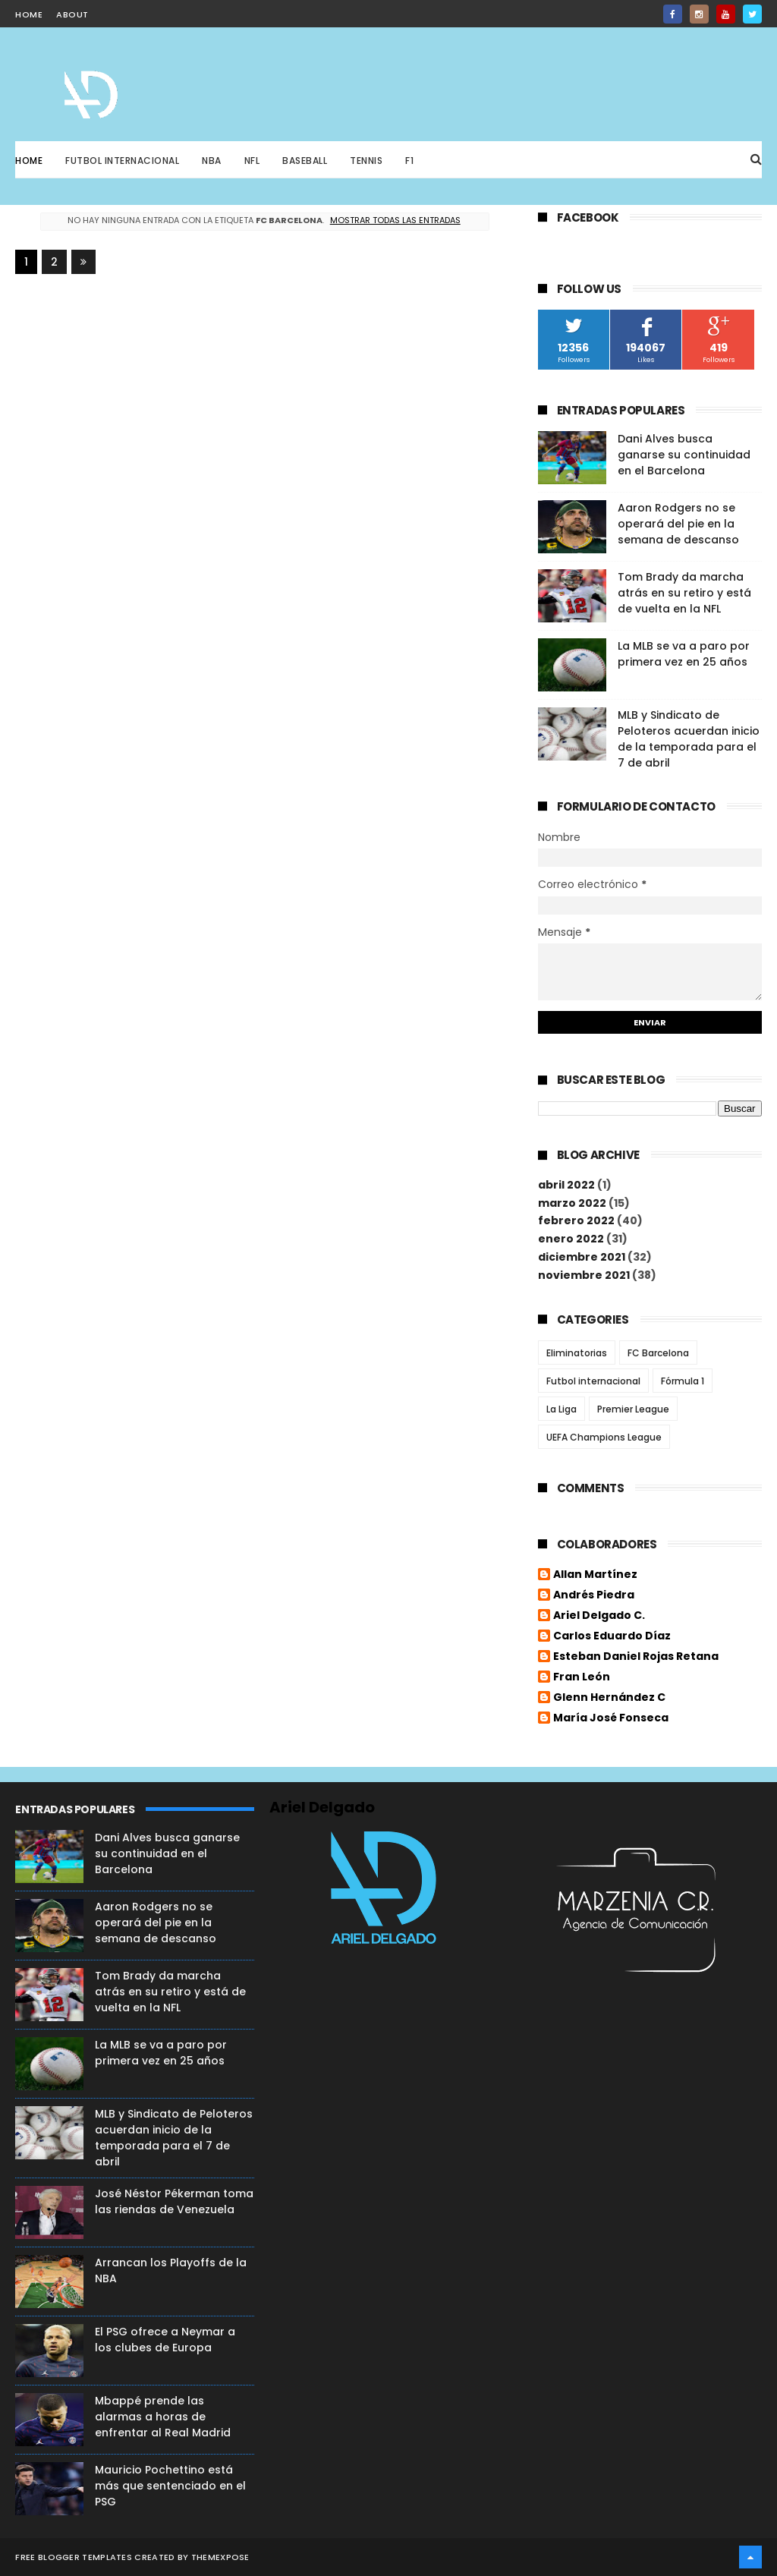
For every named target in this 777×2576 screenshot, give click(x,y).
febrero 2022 (576, 1220)
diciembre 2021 (581, 1256)
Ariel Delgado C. (599, 1616)
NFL (252, 160)
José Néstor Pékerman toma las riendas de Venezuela (174, 2201)
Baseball (304, 160)
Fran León (581, 1677)
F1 (409, 160)
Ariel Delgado (322, 1807)
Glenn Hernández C (609, 1698)
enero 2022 (571, 1238)
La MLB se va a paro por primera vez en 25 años (684, 653)
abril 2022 (566, 1184)
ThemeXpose (220, 2557)
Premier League (633, 1409)
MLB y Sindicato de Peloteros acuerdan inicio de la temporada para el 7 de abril (689, 738)
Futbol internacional (593, 1381)
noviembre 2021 (584, 1275)
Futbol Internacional (122, 160)
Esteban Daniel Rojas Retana (636, 1657)
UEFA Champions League (604, 1437)
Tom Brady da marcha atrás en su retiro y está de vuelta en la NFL (684, 592)
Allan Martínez (595, 1575)
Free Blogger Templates (73, 2557)
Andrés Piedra (593, 1595)
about (72, 14)
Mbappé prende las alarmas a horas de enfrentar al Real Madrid (163, 2416)
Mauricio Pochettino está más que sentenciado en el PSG (170, 2485)
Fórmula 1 (682, 1381)
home (28, 14)
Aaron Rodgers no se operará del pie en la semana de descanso (678, 523)
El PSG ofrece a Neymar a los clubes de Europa (165, 2339)
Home (28, 160)
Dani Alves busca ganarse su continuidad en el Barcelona (684, 454)
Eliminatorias (576, 1352)
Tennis (366, 160)
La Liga (561, 1409)
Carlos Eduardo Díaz (612, 1636)
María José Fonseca (610, 1718)
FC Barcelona (658, 1352)
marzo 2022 (572, 1203)
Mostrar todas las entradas (395, 220)
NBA (212, 160)
